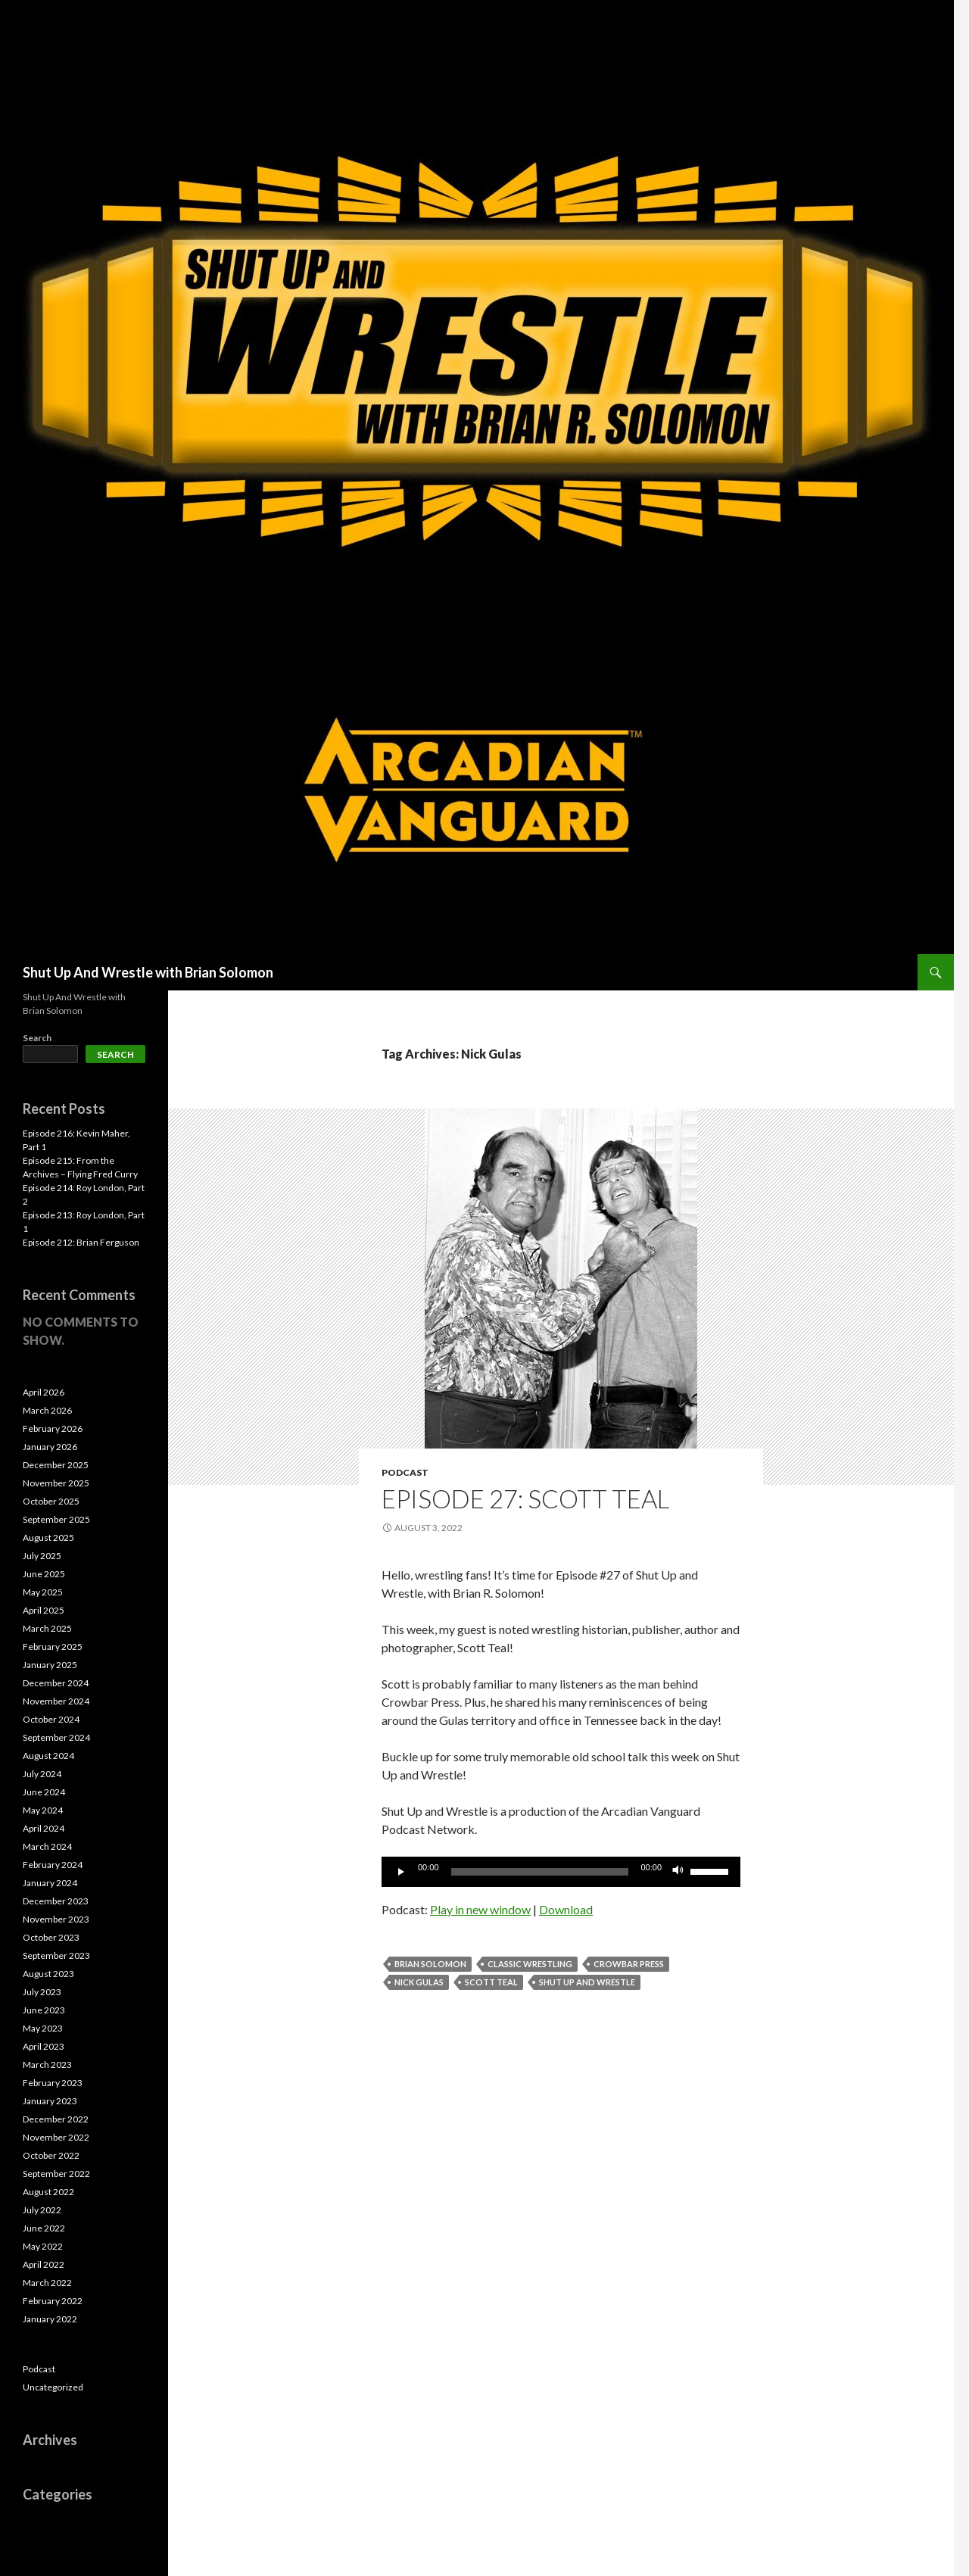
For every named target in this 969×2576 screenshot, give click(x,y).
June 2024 (44, 1792)
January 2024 (50, 1882)
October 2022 (51, 2155)
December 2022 (56, 2119)
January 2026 (50, 1446)
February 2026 (53, 1428)
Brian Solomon (430, 1964)
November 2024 (56, 1701)
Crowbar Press (629, 1964)
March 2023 (47, 2064)
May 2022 (43, 2246)
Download (566, 1909)
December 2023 (56, 1901)
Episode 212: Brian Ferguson (81, 1242)
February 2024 (53, 1864)
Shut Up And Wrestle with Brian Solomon (148, 972)
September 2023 (56, 1955)
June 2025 (44, 1574)
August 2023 (48, 1973)
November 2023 (56, 1919)
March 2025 (47, 1628)
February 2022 (53, 2300)
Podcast (405, 1472)
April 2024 (43, 1828)
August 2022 (48, 2191)
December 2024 (56, 1683)
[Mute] (678, 1871)
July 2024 (42, 1773)
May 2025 (43, 1592)
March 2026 (47, 1410)
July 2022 (42, 2210)
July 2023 (42, 1991)
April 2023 (43, 2046)
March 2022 (47, 2282)
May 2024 (43, 1810)
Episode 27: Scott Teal (525, 1498)
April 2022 (43, 2264)
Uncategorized (53, 2387)
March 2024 (47, 1846)
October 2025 (51, 1501)
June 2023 (44, 2010)
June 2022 (44, 2228)
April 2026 (43, 1392)
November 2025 (56, 1483)
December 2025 (56, 1464)
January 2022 (50, 2319)
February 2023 (53, 2082)
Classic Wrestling (530, 1964)
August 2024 (48, 1755)
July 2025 (42, 1555)
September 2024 (56, 1737)
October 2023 (51, 1937)
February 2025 (53, 1646)
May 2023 (43, 2028)
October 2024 (51, 1719)
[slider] (540, 1872)
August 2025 (48, 1537)
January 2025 (50, 1664)
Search (37, 1037)
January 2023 (50, 2101)
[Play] (401, 1871)
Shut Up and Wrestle (587, 1982)
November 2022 (56, 2137)
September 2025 (56, 1519)
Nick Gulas (419, 1982)
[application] (561, 1872)
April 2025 (43, 1610)
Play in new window (480, 1909)
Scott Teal (491, 1982)
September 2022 (56, 2173)
